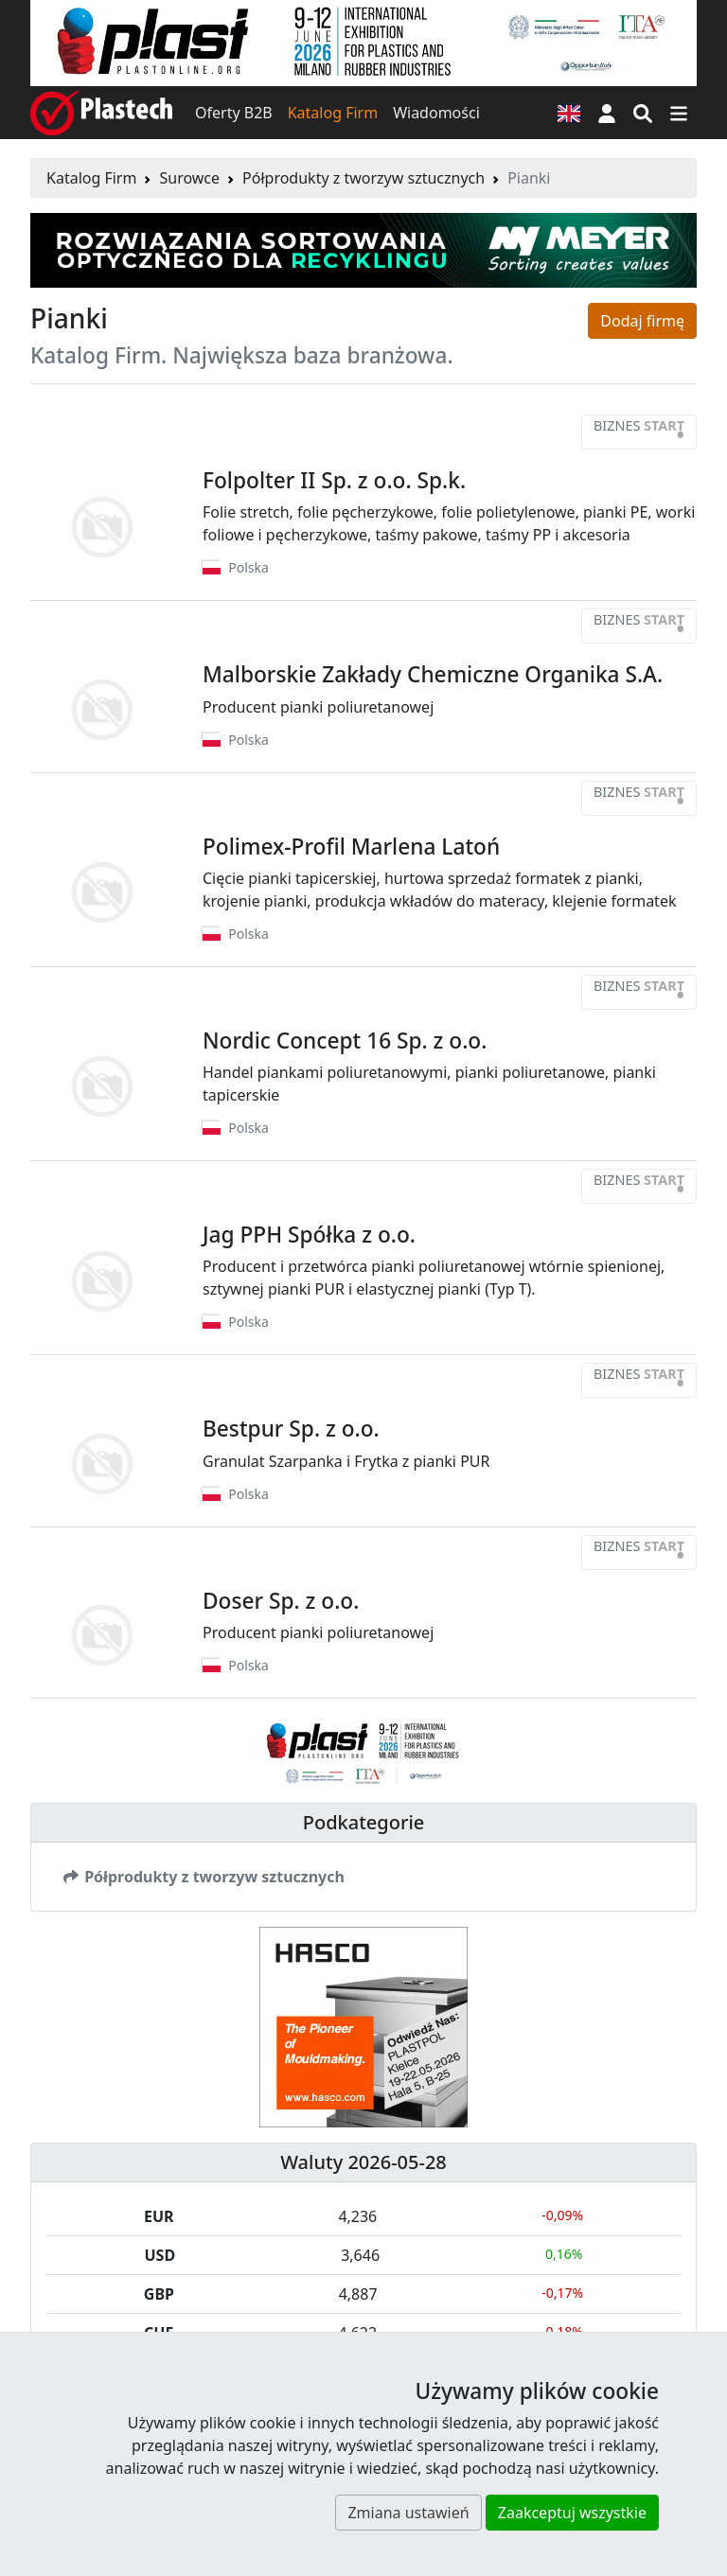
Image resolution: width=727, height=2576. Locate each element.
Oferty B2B (234, 112)
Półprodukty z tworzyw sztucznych (363, 178)
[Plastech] (101, 112)
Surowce (189, 178)
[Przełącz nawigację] (679, 113)
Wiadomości (436, 112)
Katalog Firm (333, 112)
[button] (607, 113)
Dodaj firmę (642, 320)
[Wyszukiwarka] (643, 113)
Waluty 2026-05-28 (363, 2162)
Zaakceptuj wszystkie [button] (572, 2512)
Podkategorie (364, 1822)
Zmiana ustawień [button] (408, 2512)
